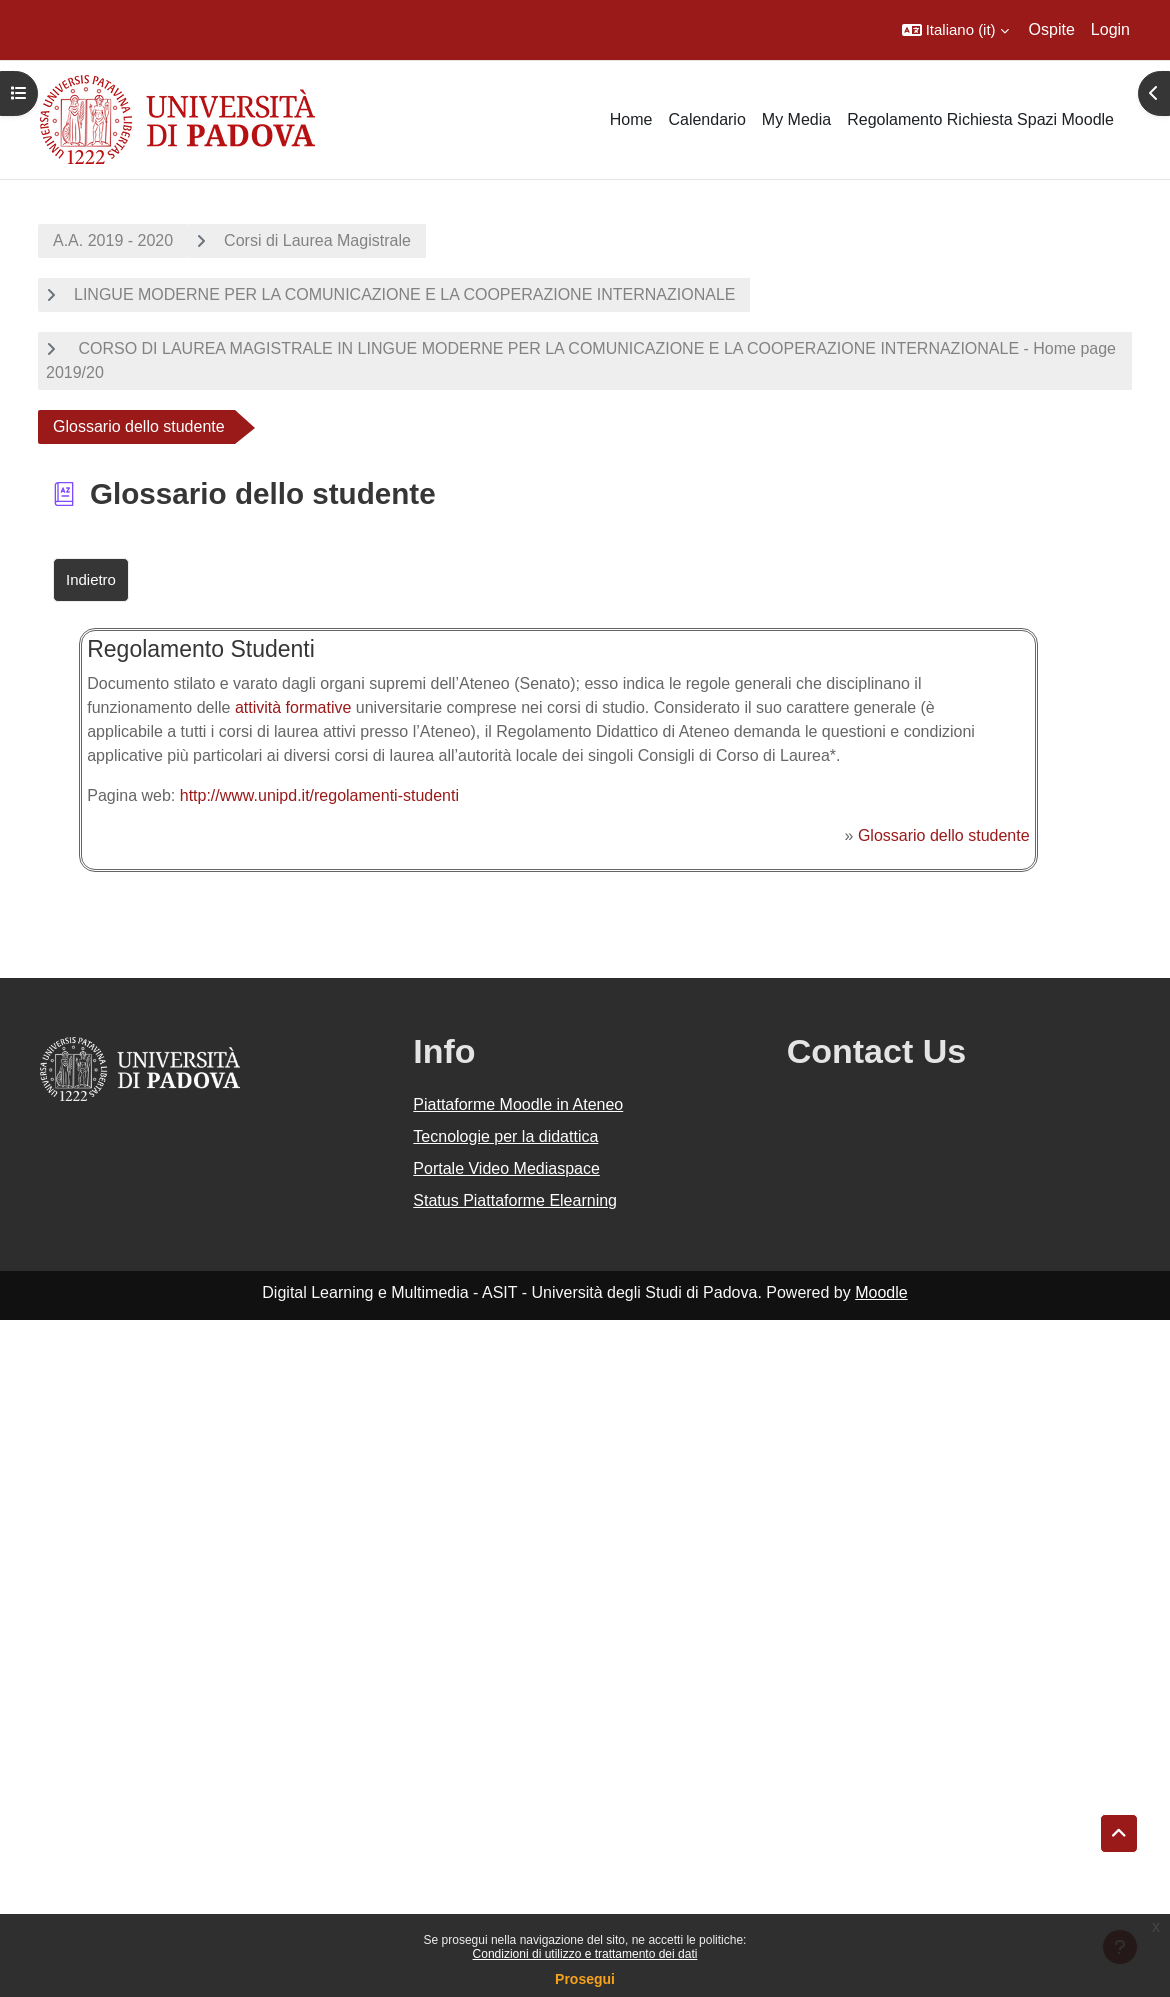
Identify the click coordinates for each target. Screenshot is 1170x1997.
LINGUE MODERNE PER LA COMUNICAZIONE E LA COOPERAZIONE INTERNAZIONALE (404, 294)
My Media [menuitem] (796, 119)
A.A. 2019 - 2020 (113, 240)
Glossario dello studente (944, 835)
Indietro (91, 579)
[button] (955, 30)
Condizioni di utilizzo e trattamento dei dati (585, 1954)
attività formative (293, 707)
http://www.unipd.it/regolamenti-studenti (319, 795)
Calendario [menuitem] (706, 119)
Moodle (881, 1292)
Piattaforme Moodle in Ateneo (518, 1104)
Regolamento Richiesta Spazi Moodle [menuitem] (980, 119)
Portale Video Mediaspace (506, 1168)
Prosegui (585, 1979)
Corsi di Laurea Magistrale (317, 240)
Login (1110, 29)
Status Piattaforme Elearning (515, 1200)
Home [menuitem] (631, 119)
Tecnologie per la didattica (505, 1136)
